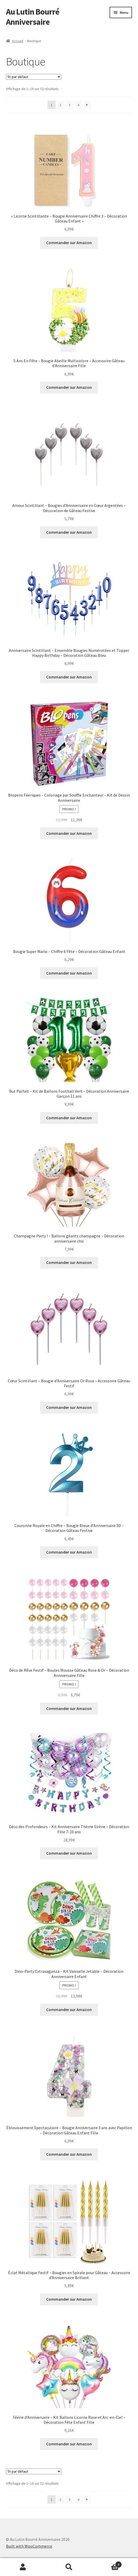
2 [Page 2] (60, 105)
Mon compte (23, 2567)
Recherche (69, 2567)
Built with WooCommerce (29, 2546)
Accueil (17, 41)
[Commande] (33, 77)
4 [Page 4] (78, 105)
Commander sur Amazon (69, 242)
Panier (107, 2563)
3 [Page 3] (69, 105)
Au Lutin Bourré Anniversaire (32, 17)
